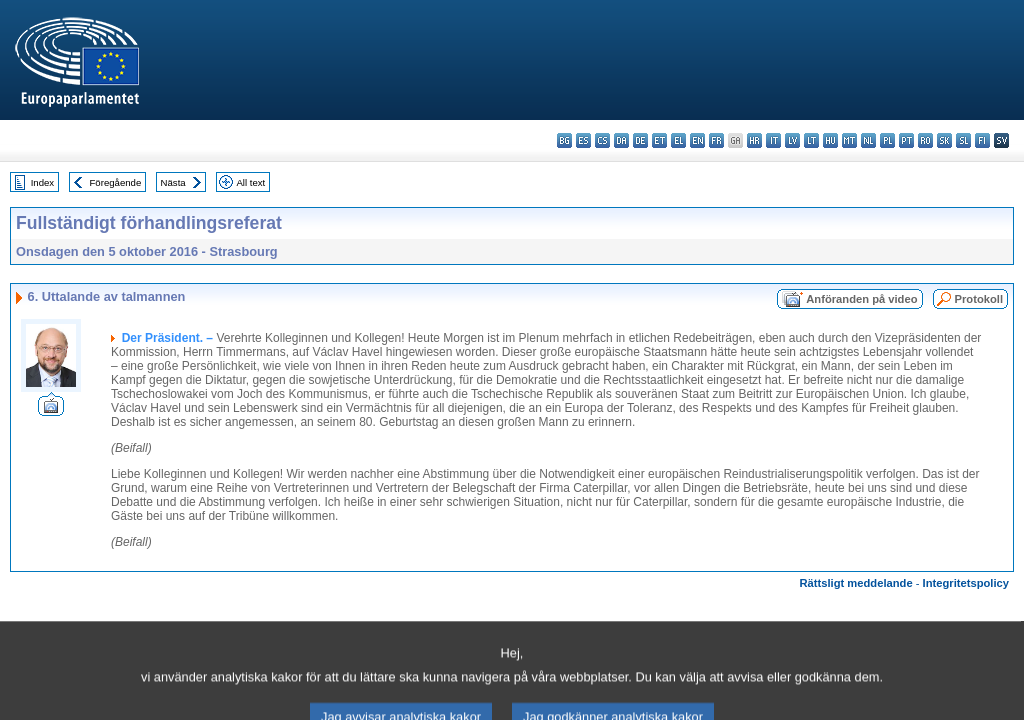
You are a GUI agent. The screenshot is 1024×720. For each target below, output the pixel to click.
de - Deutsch (640, 140)
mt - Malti (849, 140)
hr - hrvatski (754, 140)
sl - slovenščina (963, 140)
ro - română (925, 140)
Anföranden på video (861, 299)
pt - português (906, 140)
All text (250, 182)
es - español (583, 140)
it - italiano (773, 140)
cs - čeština (602, 140)
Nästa (173, 182)
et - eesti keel (659, 140)
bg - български (564, 140)
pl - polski (887, 140)
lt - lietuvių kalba (811, 140)
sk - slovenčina (944, 140)
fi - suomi (982, 140)
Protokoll (979, 299)
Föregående (116, 182)
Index (42, 182)
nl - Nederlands (868, 140)
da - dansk (621, 140)
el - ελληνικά (678, 140)
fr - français (716, 140)
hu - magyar (830, 140)
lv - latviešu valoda (792, 140)
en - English (697, 140)
